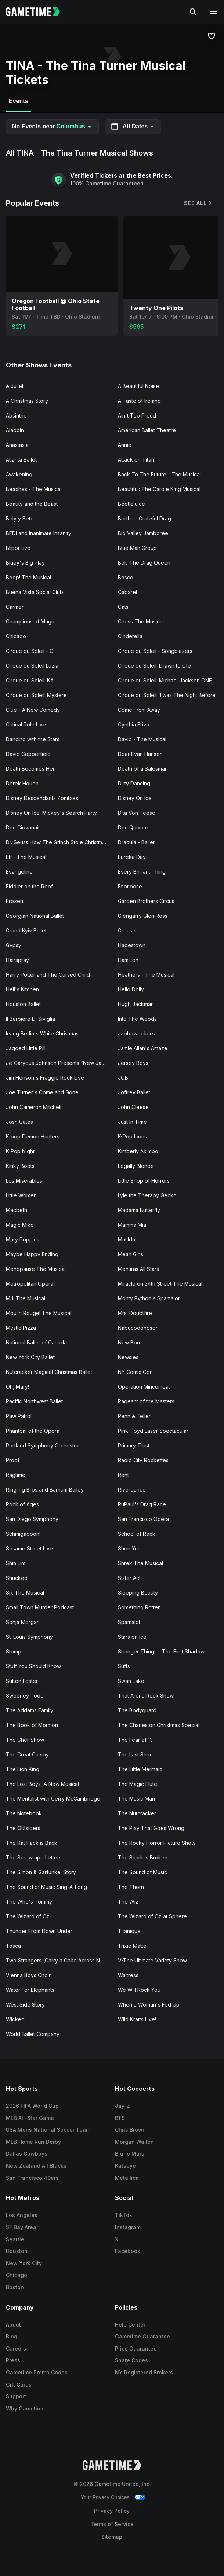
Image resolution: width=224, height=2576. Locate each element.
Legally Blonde (136, 1166)
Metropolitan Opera (29, 1283)
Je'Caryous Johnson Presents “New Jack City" (59, 1063)
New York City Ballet (30, 1357)
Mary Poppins (22, 1239)
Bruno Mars (129, 2153)
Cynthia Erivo (133, 724)
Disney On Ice (135, 798)
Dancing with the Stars (32, 739)
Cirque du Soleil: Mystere (36, 695)
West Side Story (25, 2004)
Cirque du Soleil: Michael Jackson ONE (165, 680)
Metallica (127, 2178)
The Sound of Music (142, 1872)
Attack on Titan (136, 459)
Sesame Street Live (29, 1548)
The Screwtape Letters (34, 1857)
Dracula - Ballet (136, 842)
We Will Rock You (139, 1990)
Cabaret (127, 592)
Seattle (15, 2239)
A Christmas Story (27, 401)
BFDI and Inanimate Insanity (38, 533)
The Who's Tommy (29, 1901)
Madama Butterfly (139, 1210)
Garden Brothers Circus (146, 901)
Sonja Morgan (23, 1622)
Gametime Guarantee (142, 2336)
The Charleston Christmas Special (158, 1725)
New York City (24, 2263)
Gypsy (13, 945)
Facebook (127, 2251)
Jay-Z (122, 2106)
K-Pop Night (20, 1151)
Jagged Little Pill (26, 1048)
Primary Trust (133, 1445)
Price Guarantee (136, 2348)
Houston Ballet (23, 1004)
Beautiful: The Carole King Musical (159, 489)
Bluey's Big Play (25, 562)
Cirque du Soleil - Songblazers (155, 651)
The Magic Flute (137, 1784)
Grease (127, 930)
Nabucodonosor (138, 1328)
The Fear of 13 (135, 1740)
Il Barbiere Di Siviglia (30, 1019)
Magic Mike (20, 1225)
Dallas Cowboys (26, 2153)
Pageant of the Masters (146, 1401)
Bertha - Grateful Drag (144, 518)
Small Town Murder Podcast (40, 1607)
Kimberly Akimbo (138, 1151)
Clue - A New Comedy (33, 710)
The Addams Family (29, 1710)
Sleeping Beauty (138, 1592)
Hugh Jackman (136, 1004)
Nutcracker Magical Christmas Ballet (49, 1372)
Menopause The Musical (36, 1269)
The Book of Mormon (32, 1725)
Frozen (14, 901)
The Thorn (131, 1887)
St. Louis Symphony (29, 1637)
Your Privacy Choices (105, 2497)
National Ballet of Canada (36, 1342)
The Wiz (128, 1901)
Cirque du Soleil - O (30, 651)
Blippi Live (18, 548)
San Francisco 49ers (32, 2178)
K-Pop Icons (132, 1136)
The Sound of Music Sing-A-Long (46, 1887)
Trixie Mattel (133, 1946)
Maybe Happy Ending (32, 1254)
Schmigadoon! (23, 1534)
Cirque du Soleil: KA (30, 680)
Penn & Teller (134, 1416)
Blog (11, 2336)
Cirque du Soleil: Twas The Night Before (167, 695)
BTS (120, 2118)
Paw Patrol (19, 1416)
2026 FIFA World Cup (32, 2106)
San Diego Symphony (32, 1519)
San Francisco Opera (143, 1519)
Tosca (13, 1946)
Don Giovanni (22, 827)
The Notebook (24, 1813)
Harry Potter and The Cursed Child (48, 974)
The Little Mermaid (140, 1769)
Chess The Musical (141, 621)
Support (16, 2396)
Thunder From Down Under (39, 1931)
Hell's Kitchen (22, 989)
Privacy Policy (112, 2511)
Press (13, 2360)
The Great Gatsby (27, 1754)
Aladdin (15, 430)
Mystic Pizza (21, 1328)
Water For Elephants (30, 1990)
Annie (124, 445)
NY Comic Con (135, 1372)
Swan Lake (131, 1681)
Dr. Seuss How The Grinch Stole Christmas (57, 842)
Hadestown (131, 945)
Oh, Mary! (17, 1386)
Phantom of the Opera (32, 1431)
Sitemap (111, 2537)
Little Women (21, 1195)
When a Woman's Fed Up (149, 2004)
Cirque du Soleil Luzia (32, 665)
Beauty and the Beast (32, 504)
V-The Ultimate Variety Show (152, 1960)
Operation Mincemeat (144, 1386)
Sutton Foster (22, 1681)
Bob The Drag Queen (144, 562)
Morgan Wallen (134, 2142)
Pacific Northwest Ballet (34, 1401)
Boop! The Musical (28, 577)
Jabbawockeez (137, 1033)
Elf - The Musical (26, 857)
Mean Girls (130, 1254)
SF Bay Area (21, 2227)
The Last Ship (134, 1754)
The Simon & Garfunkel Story (41, 1872)
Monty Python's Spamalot (149, 1298)
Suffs (124, 1666)
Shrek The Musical (140, 1563)
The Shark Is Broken (142, 1857)
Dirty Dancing (134, 783)
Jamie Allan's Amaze (142, 1048)
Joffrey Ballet (134, 1092)
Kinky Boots (20, 1166)
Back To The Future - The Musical (159, 474)
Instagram (128, 2227)
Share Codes (131, 2360)
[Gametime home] (37, 11)
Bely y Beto (20, 518)
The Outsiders (23, 1828)
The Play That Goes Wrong (151, 1828)
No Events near (52, 126)
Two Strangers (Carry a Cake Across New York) (59, 1960)
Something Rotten (139, 1607)
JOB (123, 1077)
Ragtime (15, 1475)
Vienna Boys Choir (28, 1975)
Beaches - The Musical (34, 489)
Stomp (13, 1651)
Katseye (125, 2166)
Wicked (15, 2019)
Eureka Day (132, 857)
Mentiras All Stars (138, 1269)
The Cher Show (25, 1740)
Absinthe (16, 415)
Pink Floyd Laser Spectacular (153, 1431)
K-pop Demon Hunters (32, 1136)
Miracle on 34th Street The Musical (160, 1283)
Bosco (125, 577)
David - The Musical (142, 739)
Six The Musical (25, 1592)
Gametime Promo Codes (37, 2372)
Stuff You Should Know (33, 1666)
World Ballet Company (32, 2034)
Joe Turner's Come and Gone (42, 1092)
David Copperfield (28, 754)
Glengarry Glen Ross (142, 916)
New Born (130, 1342)
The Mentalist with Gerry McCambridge (53, 1798)
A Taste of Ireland (139, 401)
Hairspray (17, 960)
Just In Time (132, 1122)
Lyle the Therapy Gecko (147, 1195)
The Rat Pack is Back (31, 1843)
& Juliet (15, 386)
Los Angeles (21, 2215)
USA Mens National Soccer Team (48, 2129)
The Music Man (136, 1798)
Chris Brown (130, 2129)
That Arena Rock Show (146, 1695)
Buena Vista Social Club (34, 592)
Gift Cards (19, 2384)
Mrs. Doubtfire (135, 1313)
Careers (16, 2348)
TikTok (123, 2215)
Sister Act (129, 1578)
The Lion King (22, 1769)
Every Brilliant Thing (142, 871)
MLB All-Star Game (30, 2118)
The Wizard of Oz (28, 1916)
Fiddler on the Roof (29, 886)
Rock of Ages (22, 1504)
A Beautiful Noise (138, 386)
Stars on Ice (132, 1637)
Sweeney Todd (25, 1695)
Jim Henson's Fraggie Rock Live (45, 1077)
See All (198, 203)
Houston (17, 2251)
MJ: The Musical (25, 1298)
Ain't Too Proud (137, 415)
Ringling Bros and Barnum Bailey (45, 1489)
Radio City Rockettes (143, 1460)
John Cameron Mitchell (33, 1107)
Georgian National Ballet (35, 916)
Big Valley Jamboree (143, 533)
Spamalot (129, 1622)
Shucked (17, 1578)
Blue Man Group (137, 548)
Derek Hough (22, 783)
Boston (15, 2287)
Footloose (130, 886)
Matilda (126, 1239)
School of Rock (136, 1534)
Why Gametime (25, 2408)
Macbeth (16, 1210)
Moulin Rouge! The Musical (38, 1313)
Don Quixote (133, 827)
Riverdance (132, 1489)
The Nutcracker (137, 1813)
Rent (123, 1475)
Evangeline (19, 871)
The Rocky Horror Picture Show (156, 1843)
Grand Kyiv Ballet (26, 930)
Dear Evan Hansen (140, 754)
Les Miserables (24, 1180)
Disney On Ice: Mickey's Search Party (51, 813)
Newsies (128, 1357)
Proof (12, 1460)
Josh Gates (19, 1122)
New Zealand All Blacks (36, 2166)
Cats (123, 607)
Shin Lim (15, 1563)
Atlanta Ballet (21, 459)
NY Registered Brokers (144, 2372)
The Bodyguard (137, 1710)
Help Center (130, 2324)
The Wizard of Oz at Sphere (152, 1916)
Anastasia (17, 445)
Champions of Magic (30, 621)
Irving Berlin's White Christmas (42, 1033)
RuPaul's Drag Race (142, 1504)
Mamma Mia (132, 1225)
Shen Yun (129, 1548)
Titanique (129, 1931)
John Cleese (133, 1107)
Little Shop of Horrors (144, 1180)
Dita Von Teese (136, 813)
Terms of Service (112, 2524)
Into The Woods (137, 1019)
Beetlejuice (131, 504)
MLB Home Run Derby (33, 2142)
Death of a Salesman (143, 768)
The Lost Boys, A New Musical (42, 1784)
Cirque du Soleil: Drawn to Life (154, 665)
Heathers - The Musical (146, 974)
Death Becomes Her (30, 768)
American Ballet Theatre (147, 430)
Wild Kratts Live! (137, 2019)
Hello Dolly (131, 989)
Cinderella (130, 636)
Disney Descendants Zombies (42, 798)
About (13, 2324)
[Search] (193, 11)
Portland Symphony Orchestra (42, 1445)
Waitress (128, 1975)
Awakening (19, 474)
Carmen (15, 607)
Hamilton (128, 960)
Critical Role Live (26, 724)
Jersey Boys (133, 1063)
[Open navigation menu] (213, 11)
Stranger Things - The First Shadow (161, 1651)
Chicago (16, 636)
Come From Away (139, 710)
